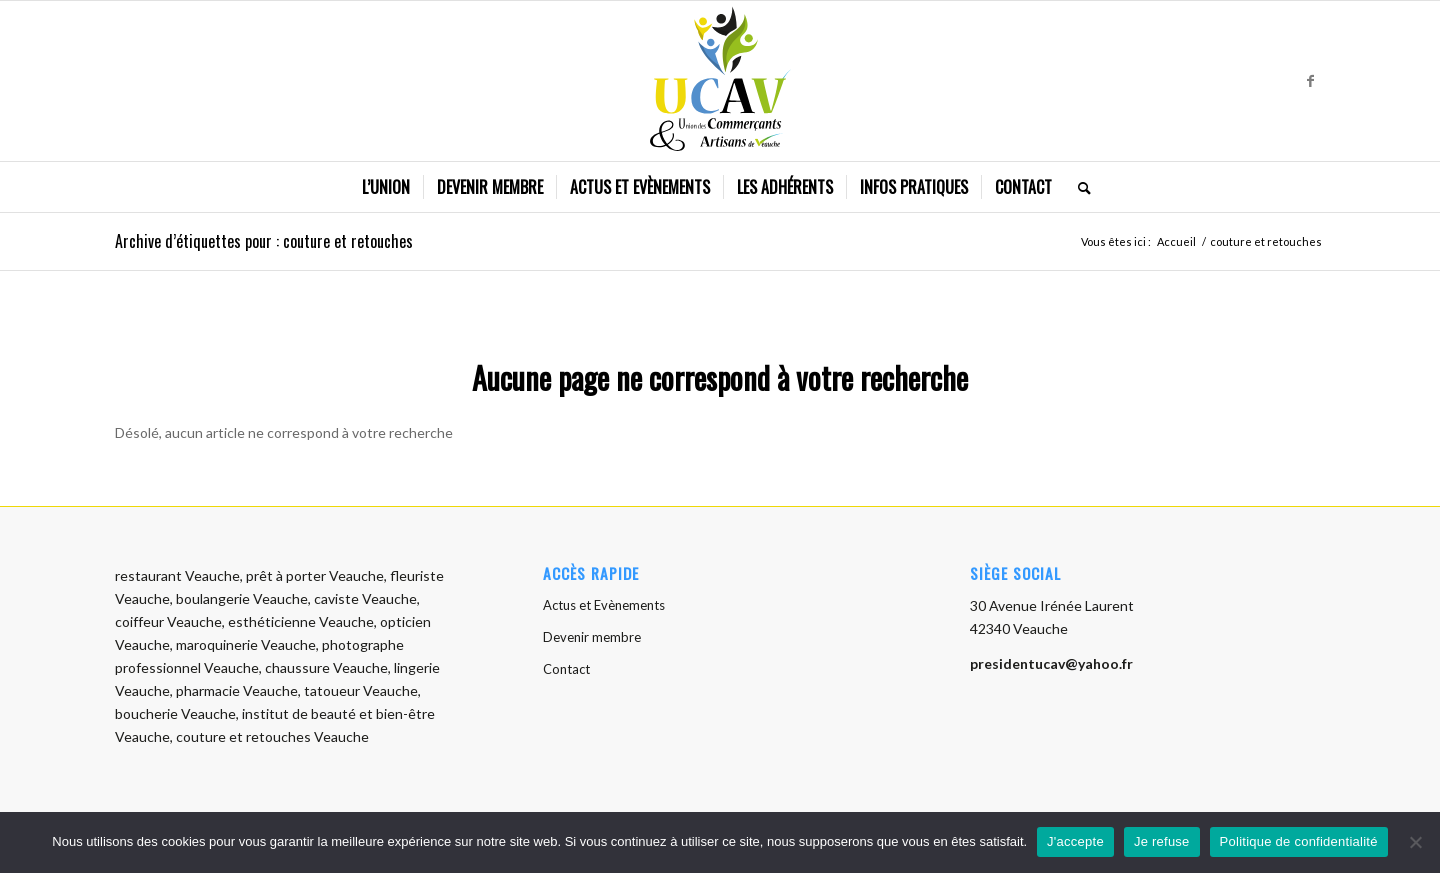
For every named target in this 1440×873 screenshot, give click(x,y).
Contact (566, 669)
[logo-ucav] (720, 81)
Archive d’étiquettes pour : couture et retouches (264, 241)
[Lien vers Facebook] (1310, 81)
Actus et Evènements (604, 605)
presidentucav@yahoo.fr (1051, 663)
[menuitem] (386, 187)
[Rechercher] (1078, 187)
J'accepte (1075, 841)
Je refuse (1162, 841)
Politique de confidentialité (1299, 841)
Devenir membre (592, 637)
